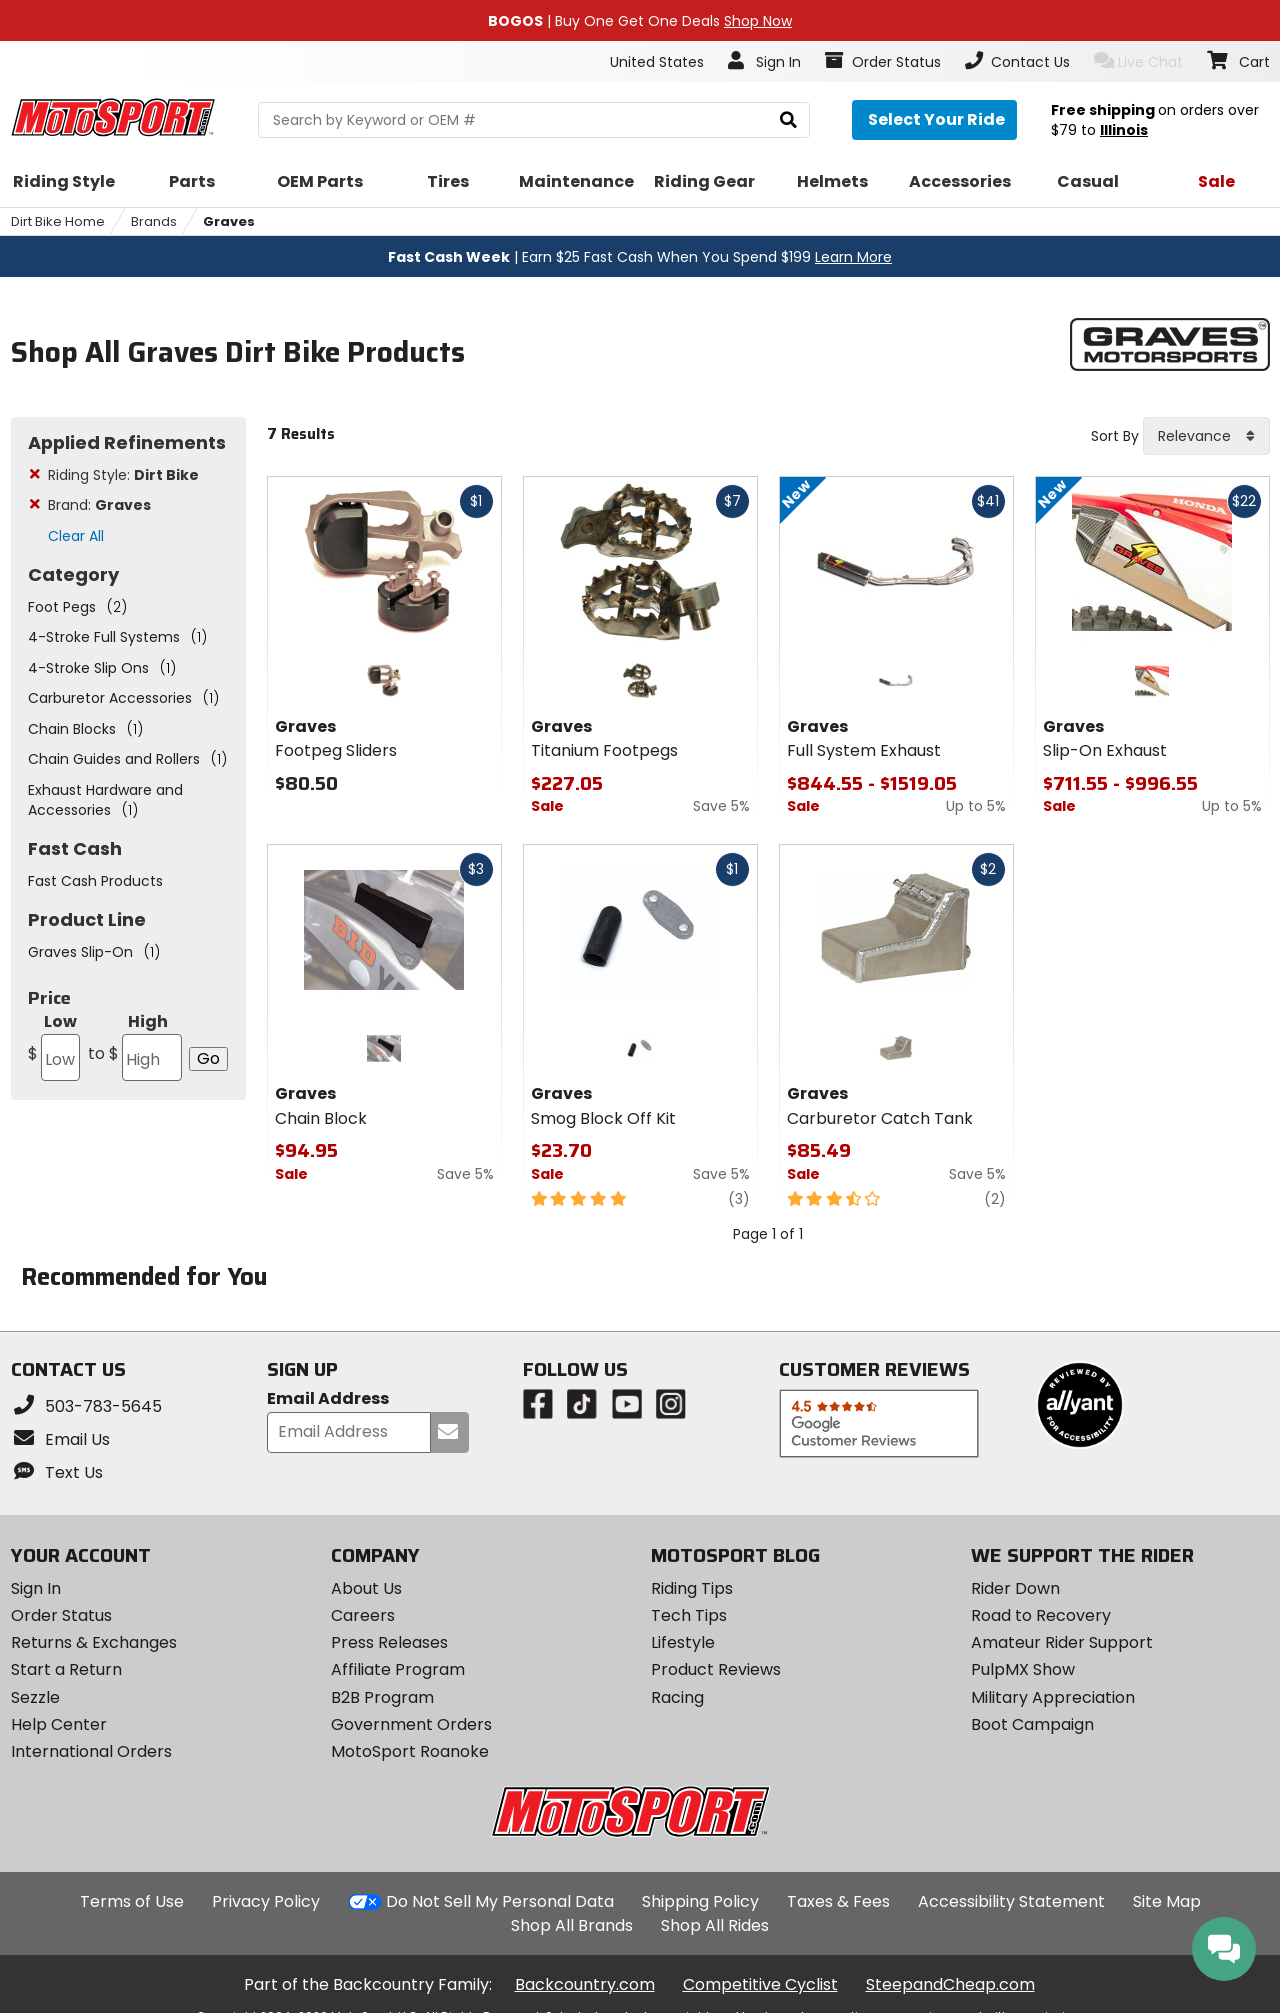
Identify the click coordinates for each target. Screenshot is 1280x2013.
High (133, 1045)
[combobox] (1206, 436)
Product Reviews (716, 1669)
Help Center (59, 1724)
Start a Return (66, 1669)
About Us (366, 1588)
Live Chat (1138, 61)
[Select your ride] (934, 120)
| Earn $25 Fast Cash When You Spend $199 (640, 257)
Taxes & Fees (838, 1901)
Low (54, 1045)
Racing (677, 1697)
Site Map (1167, 1901)
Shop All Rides (715, 1925)
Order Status (61, 1615)
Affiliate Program (398, 1669)
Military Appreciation (1053, 1697)
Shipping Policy (700, 1901)
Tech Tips (689, 1615)
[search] (788, 120)
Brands (154, 221)
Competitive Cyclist (760, 1984)
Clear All (76, 536)
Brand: (99, 505)
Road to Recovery (1041, 1615)
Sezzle (35, 1697)
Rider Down (1015, 1588)
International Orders (91, 1751)
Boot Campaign (1032, 1724)
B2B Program (382, 1697)
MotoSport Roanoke (410, 1751)
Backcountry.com (585, 1984)
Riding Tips (692, 1588)
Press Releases (389, 1642)
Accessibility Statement (1011, 1901)
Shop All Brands (572, 1925)
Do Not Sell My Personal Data (500, 1902)
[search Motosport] (534, 120)
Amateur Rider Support (1062, 1642)
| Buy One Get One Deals (640, 21)
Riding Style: (123, 475)
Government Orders (411, 1724)
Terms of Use (132, 1901)
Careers (363, 1615)
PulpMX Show (1023, 1669)
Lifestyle (683, 1642)
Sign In (36, 1588)
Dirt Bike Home (58, 221)
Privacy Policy (266, 1901)
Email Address (328, 1399)
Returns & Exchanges (94, 1642)
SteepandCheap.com (950, 1984)
